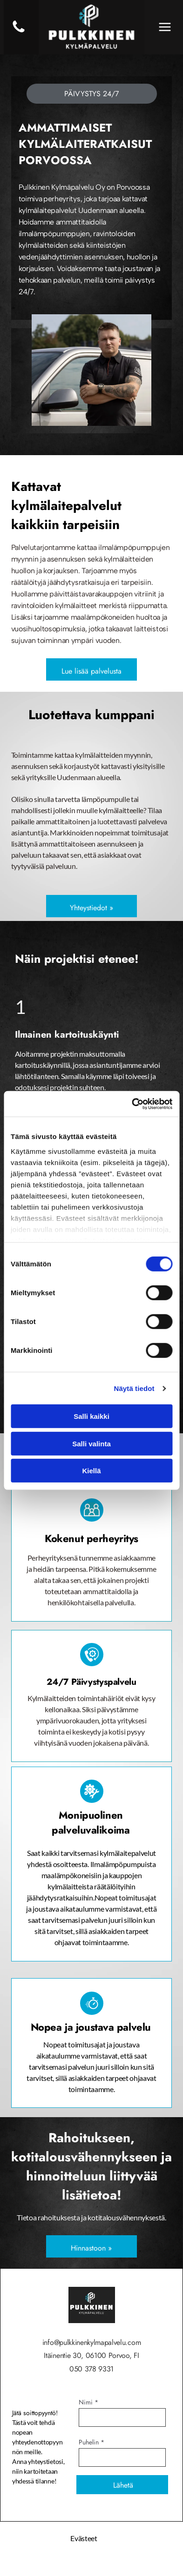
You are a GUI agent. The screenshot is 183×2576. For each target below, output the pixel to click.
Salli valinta (91, 1443)
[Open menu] (165, 27)
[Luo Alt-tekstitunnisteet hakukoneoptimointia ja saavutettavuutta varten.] (18, 31)
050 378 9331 (91, 2369)
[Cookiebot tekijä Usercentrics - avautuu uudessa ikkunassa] (131, 1104)
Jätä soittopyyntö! (35, 2412)
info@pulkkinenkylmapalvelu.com (91, 2342)
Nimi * (88, 2402)
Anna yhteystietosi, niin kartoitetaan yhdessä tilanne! (38, 2471)
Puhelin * (91, 2442)
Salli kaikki (91, 1416)
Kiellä (91, 1471)
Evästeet (83, 2538)
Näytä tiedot (134, 1388)
